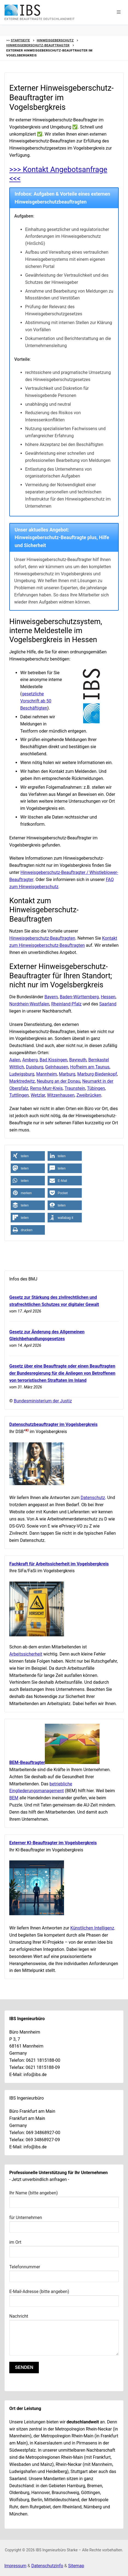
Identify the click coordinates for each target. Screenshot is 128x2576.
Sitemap (76, 2565)
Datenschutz (93, 1497)
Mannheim (46, 1074)
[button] (118, 12)
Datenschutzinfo (47, 2565)
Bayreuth (77, 1059)
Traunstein (75, 1088)
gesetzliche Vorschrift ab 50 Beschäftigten (35, 701)
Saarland (108, 1004)
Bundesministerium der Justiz (43, 1400)
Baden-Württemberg (79, 996)
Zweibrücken (88, 1095)
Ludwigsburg (21, 1074)
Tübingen (96, 1088)
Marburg (67, 1074)
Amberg (29, 1059)
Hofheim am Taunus (89, 1067)
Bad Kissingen (53, 1059)
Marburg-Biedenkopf (97, 1074)
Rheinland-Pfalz (66, 1004)
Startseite (20, 40)
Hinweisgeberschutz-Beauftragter (37, 45)
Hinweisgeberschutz (55, 40)
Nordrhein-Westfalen (29, 1004)
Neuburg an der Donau (58, 1081)
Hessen (108, 996)
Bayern (51, 996)
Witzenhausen (60, 1095)
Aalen (14, 1059)
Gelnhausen (56, 1067)
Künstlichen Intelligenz (92, 1928)
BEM (13, 1797)
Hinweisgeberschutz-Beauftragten (42, 938)
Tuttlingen (19, 1095)
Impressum (15, 2565)
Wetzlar (38, 1095)
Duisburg (34, 1067)
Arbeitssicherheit (25, 1654)
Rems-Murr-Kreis (46, 1088)
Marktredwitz (22, 1081)
